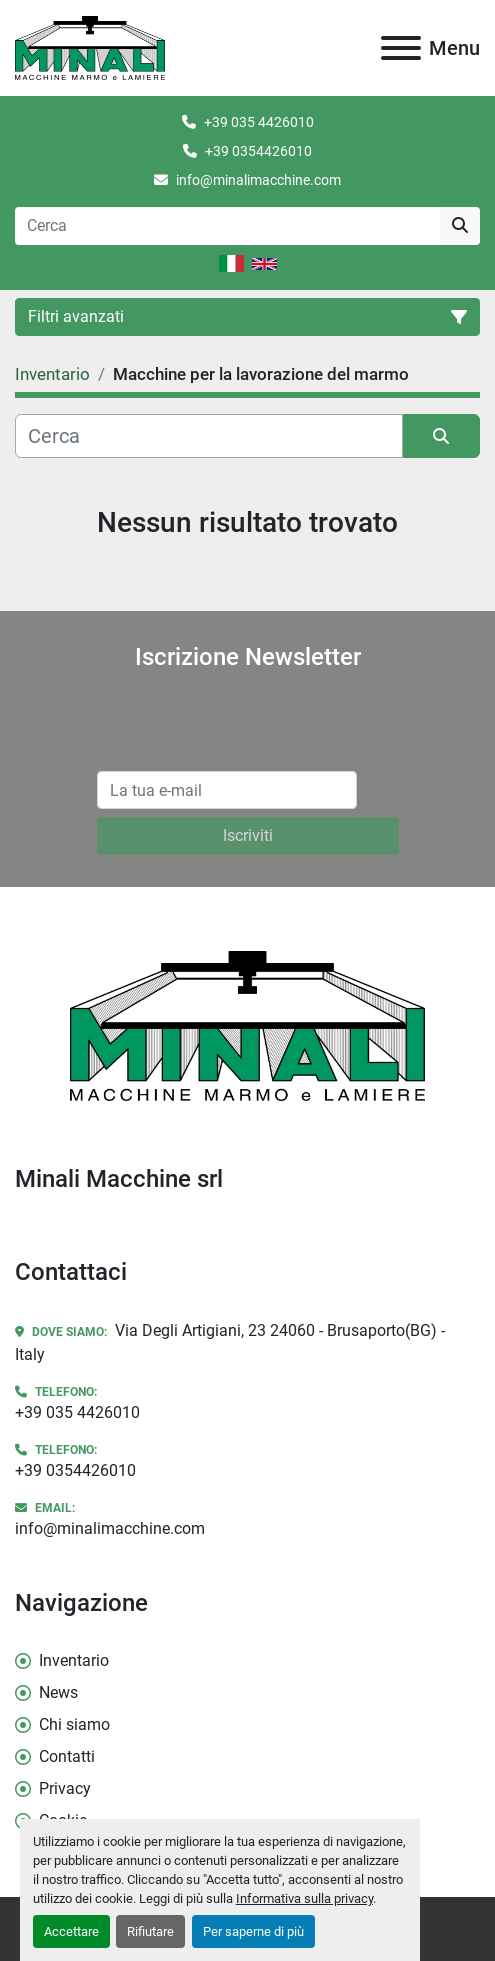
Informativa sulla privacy (304, 1898)
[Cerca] (209, 436)
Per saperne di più (253, 1931)
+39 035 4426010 (259, 122)
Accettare (71, 1931)
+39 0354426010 (258, 151)
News (58, 1692)
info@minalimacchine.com (258, 180)
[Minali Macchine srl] (247, 1024)
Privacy (65, 1788)
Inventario (74, 1660)
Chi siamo (74, 1724)
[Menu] (401, 48)
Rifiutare (150, 1931)
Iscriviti (248, 835)
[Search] (227, 226)
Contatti (67, 1756)
